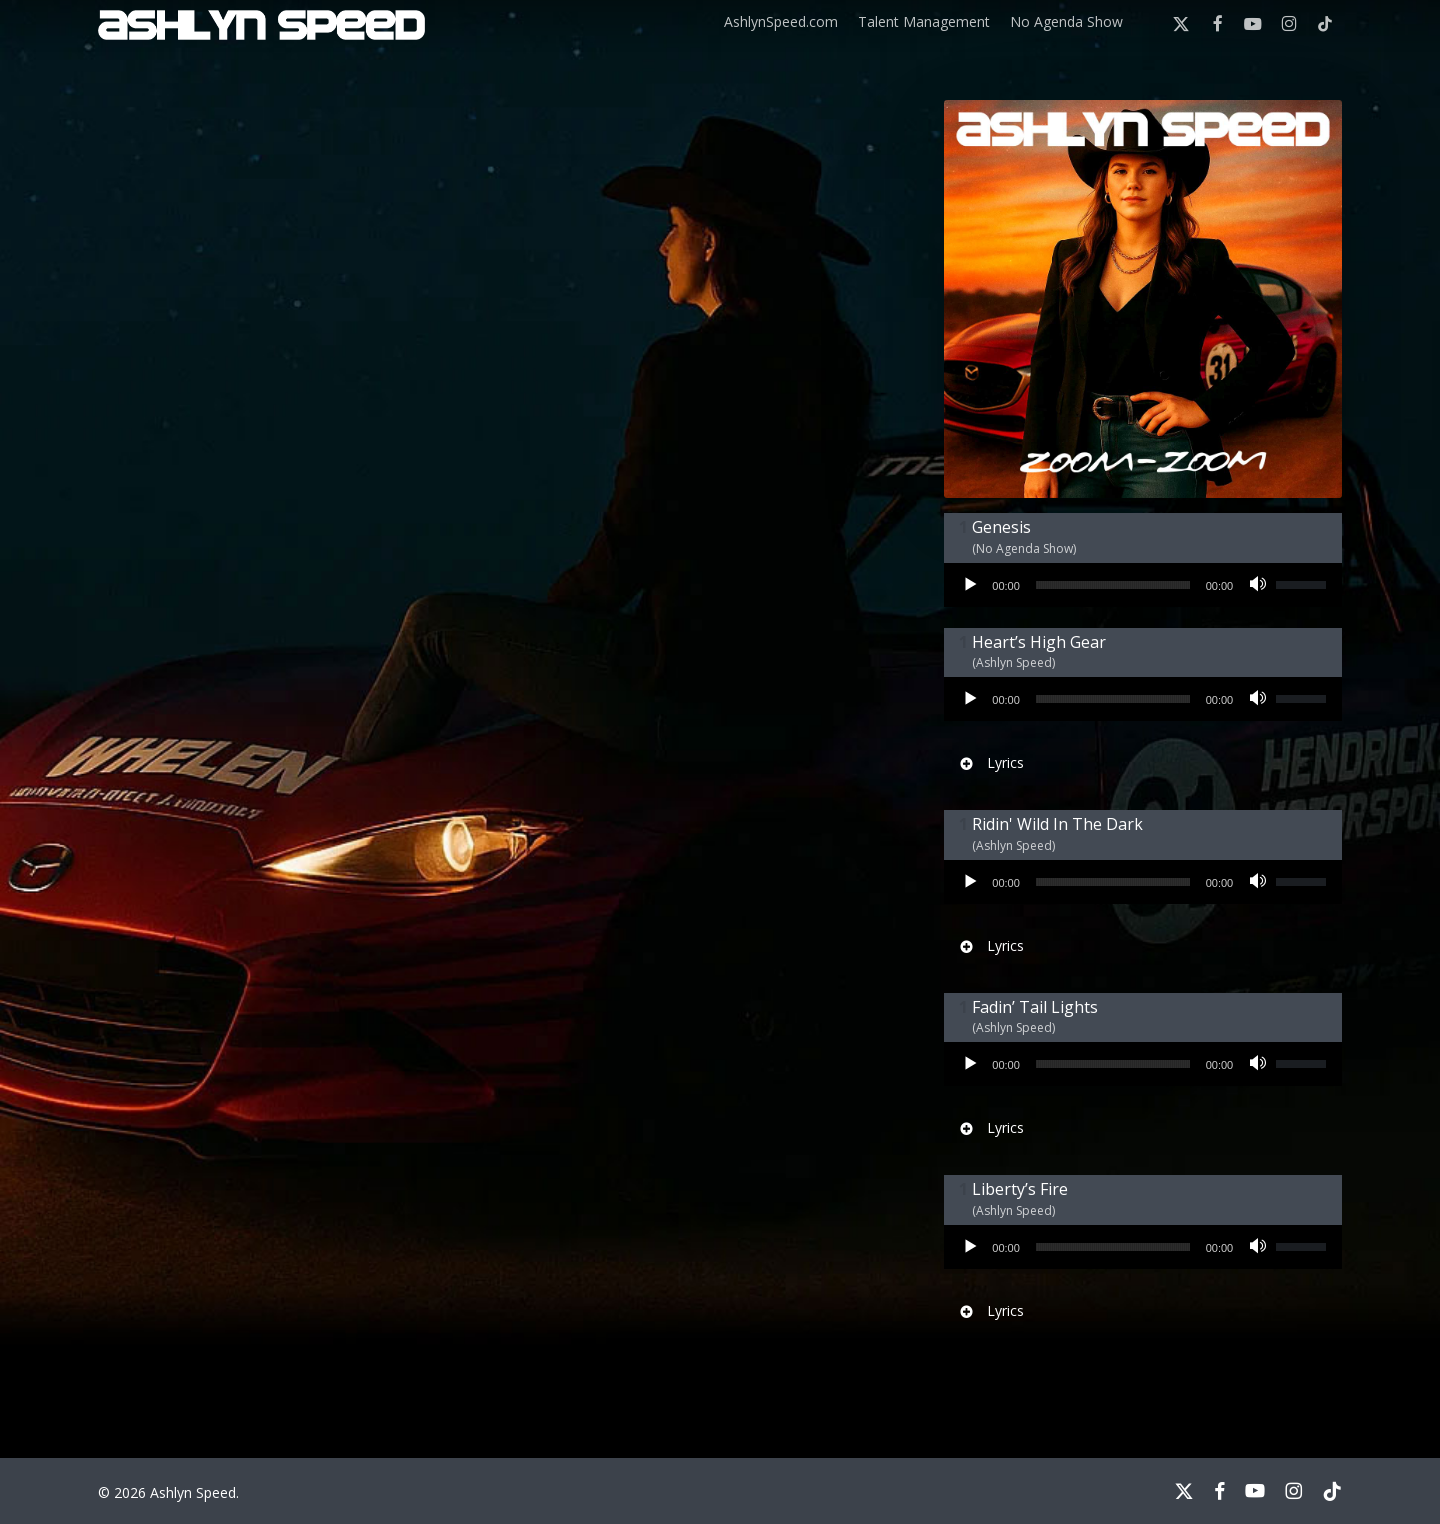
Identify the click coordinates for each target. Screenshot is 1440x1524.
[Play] (971, 585)
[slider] (1113, 585)
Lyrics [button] (990, 762)
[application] (1143, 585)
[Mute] (1261, 585)
